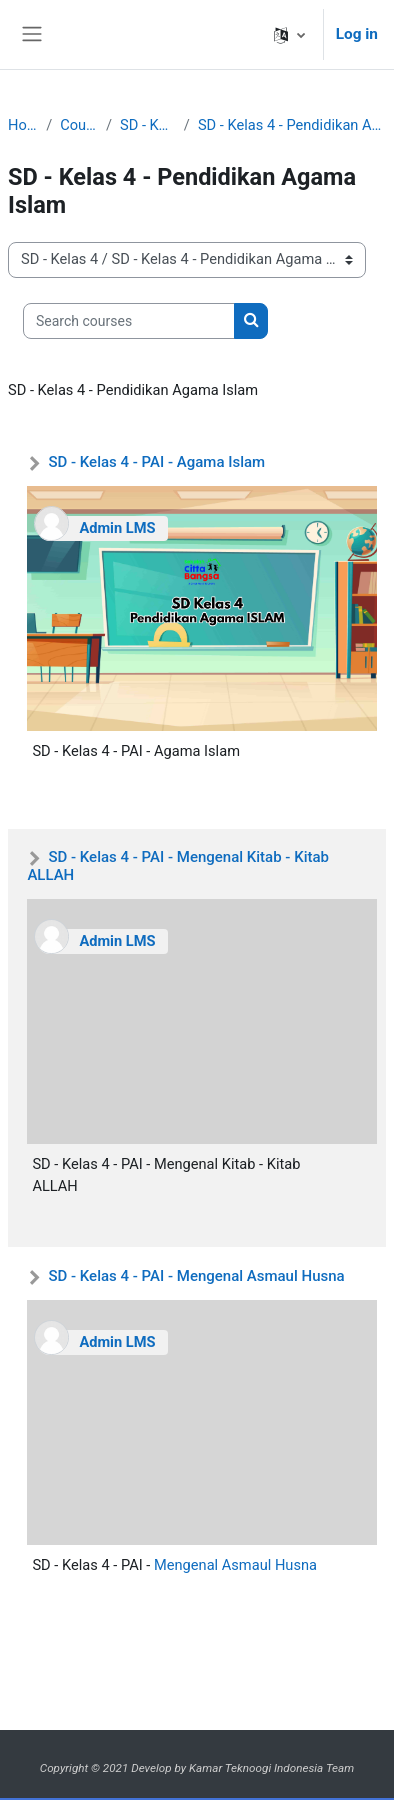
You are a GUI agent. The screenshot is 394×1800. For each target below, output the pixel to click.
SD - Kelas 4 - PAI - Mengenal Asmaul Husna (196, 1276)
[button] (289, 34)
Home (23, 125)
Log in (357, 34)
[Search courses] (129, 321)
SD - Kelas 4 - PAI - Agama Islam (156, 462)
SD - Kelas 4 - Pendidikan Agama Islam (292, 125)
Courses (79, 125)
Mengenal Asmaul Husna (235, 1565)
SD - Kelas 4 (148, 125)
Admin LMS (117, 528)
